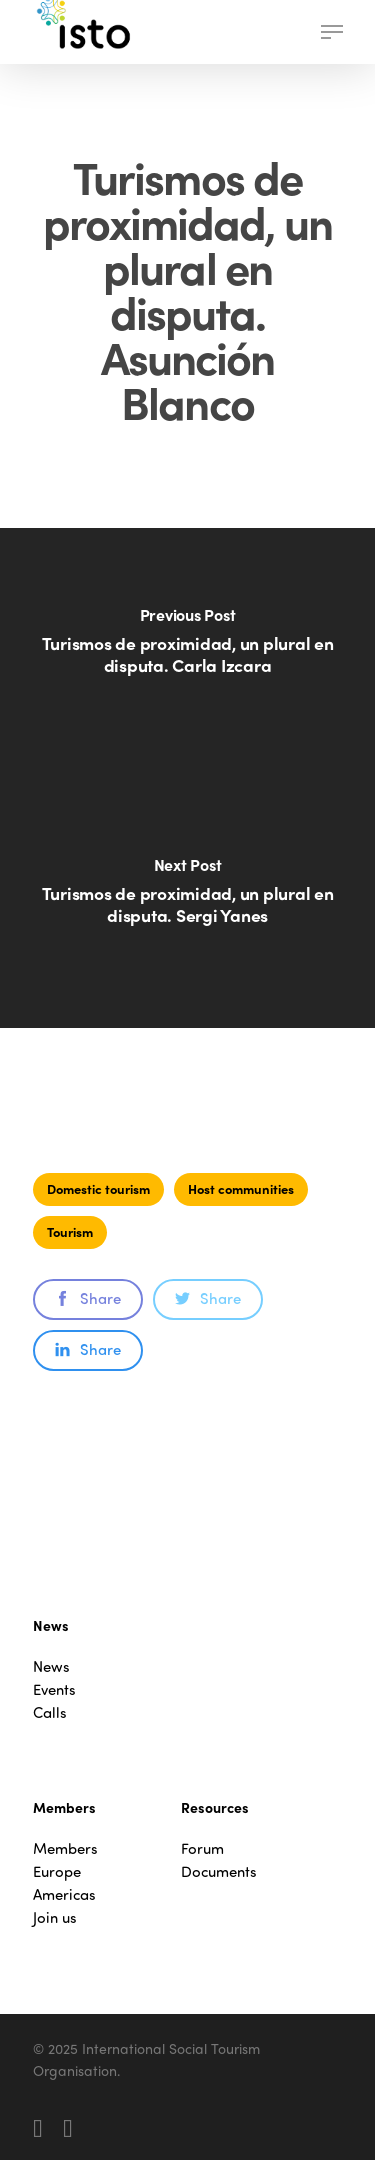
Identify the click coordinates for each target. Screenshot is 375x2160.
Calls (50, 1712)
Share (88, 1298)
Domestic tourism (98, 1188)
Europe (57, 1871)
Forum (202, 1848)
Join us (55, 1917)
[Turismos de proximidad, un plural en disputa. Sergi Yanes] (187, 903)
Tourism (70, 1231)
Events (54, 1689)
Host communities (241, 1188)
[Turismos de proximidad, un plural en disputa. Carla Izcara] (187, 653)
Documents (219, 1871)
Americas (64, 1894)
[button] (332, 32)
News (51, 1666)
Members (65, 1848)
